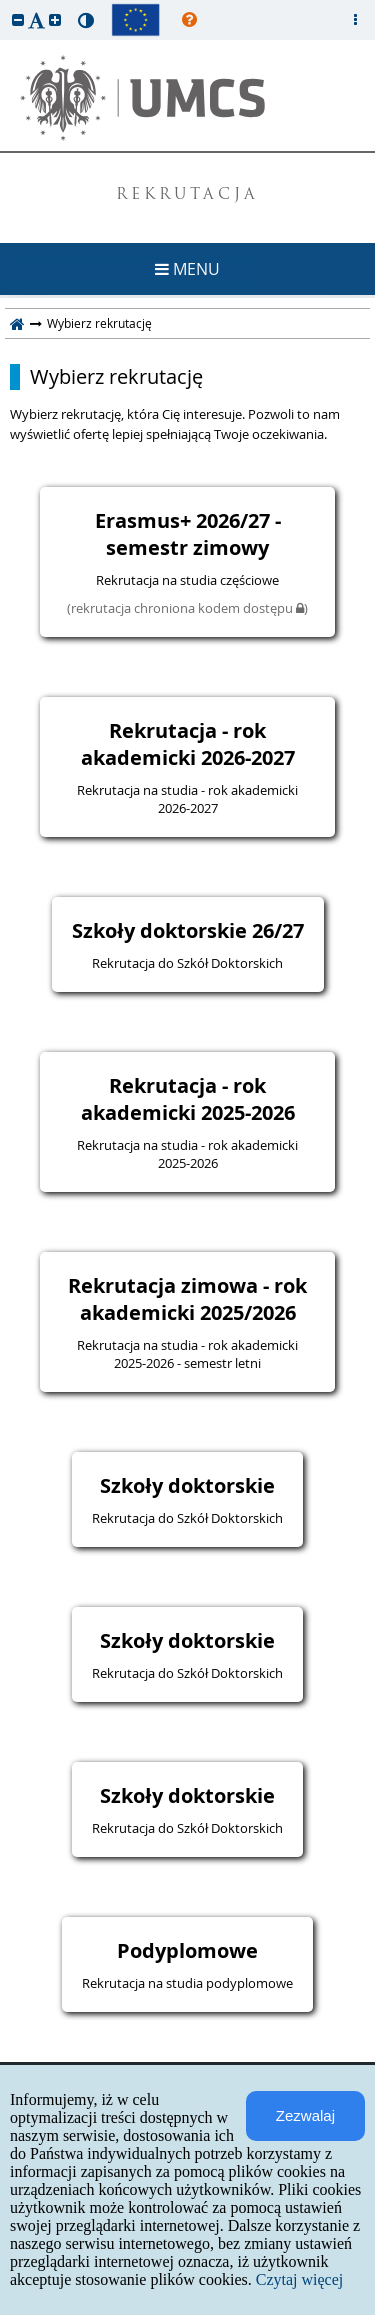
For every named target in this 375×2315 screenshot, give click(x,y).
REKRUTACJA (187, 195)
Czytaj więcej (300, 2279)
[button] (18, 19)
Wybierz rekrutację (116, 377)
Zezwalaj (305, 2115)
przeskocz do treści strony (5, 5)
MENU (187, 269)
